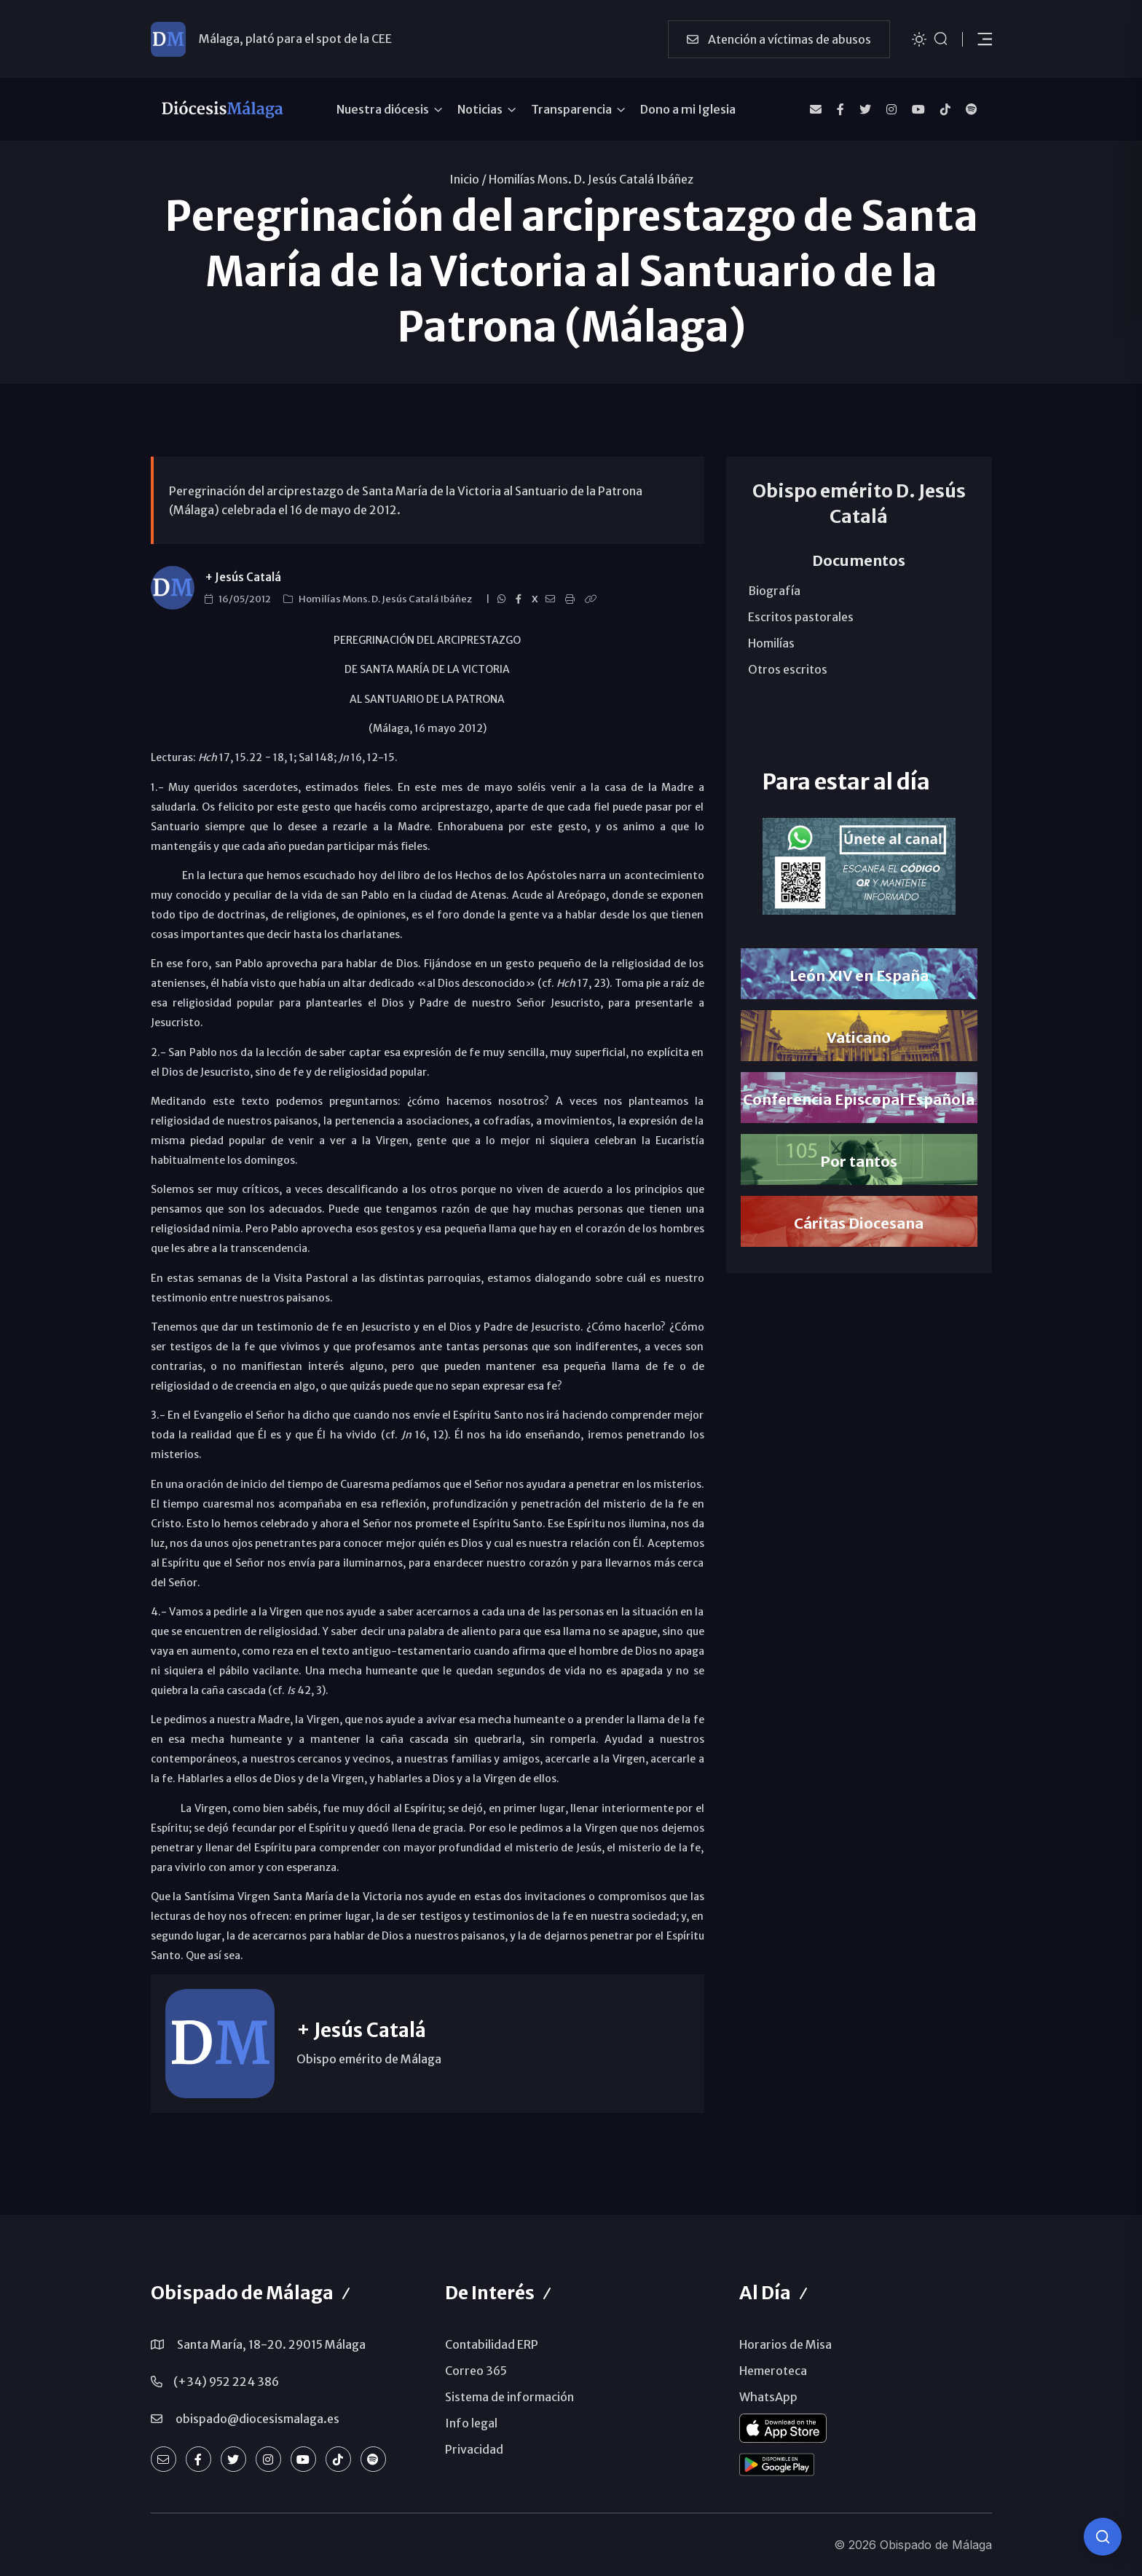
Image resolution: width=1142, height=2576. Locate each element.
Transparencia (571, 109)
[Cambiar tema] (919, 38)
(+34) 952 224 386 (226, 2381)
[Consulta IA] (1103, 2537)
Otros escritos (787, 669)
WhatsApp (768, 2397)
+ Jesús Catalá (243, 577)
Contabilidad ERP (491, 2344)
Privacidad (474, 2449)
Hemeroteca (773, 2370)
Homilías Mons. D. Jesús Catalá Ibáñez (591, 179)
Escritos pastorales (801, 617)
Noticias (480, 109)
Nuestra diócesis (382, 109)
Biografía (774, 590)
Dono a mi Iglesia (688, 109)
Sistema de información (509, 2397)
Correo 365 (476, 2370)
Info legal (471, 2423)
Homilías (771, 643)
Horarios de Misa (785, 2344)
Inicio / (468, 179)
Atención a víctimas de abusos (779, 39)
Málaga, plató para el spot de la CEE (295, 38)
